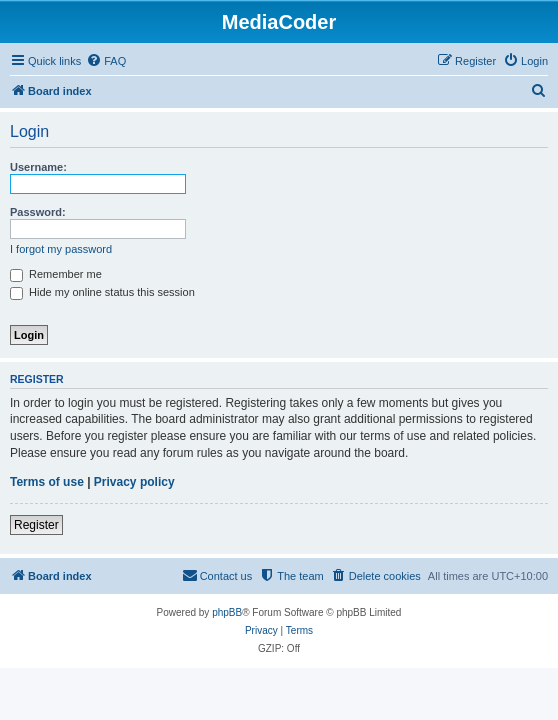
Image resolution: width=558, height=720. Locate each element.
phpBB (227, 612)
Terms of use (47, 482)
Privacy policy (134, 482)
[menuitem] (106, 61)
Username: (38, 167)
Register (36, 525)
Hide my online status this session (102, 292)
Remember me (56, 274)
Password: (38, 212)
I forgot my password (61, 249)
